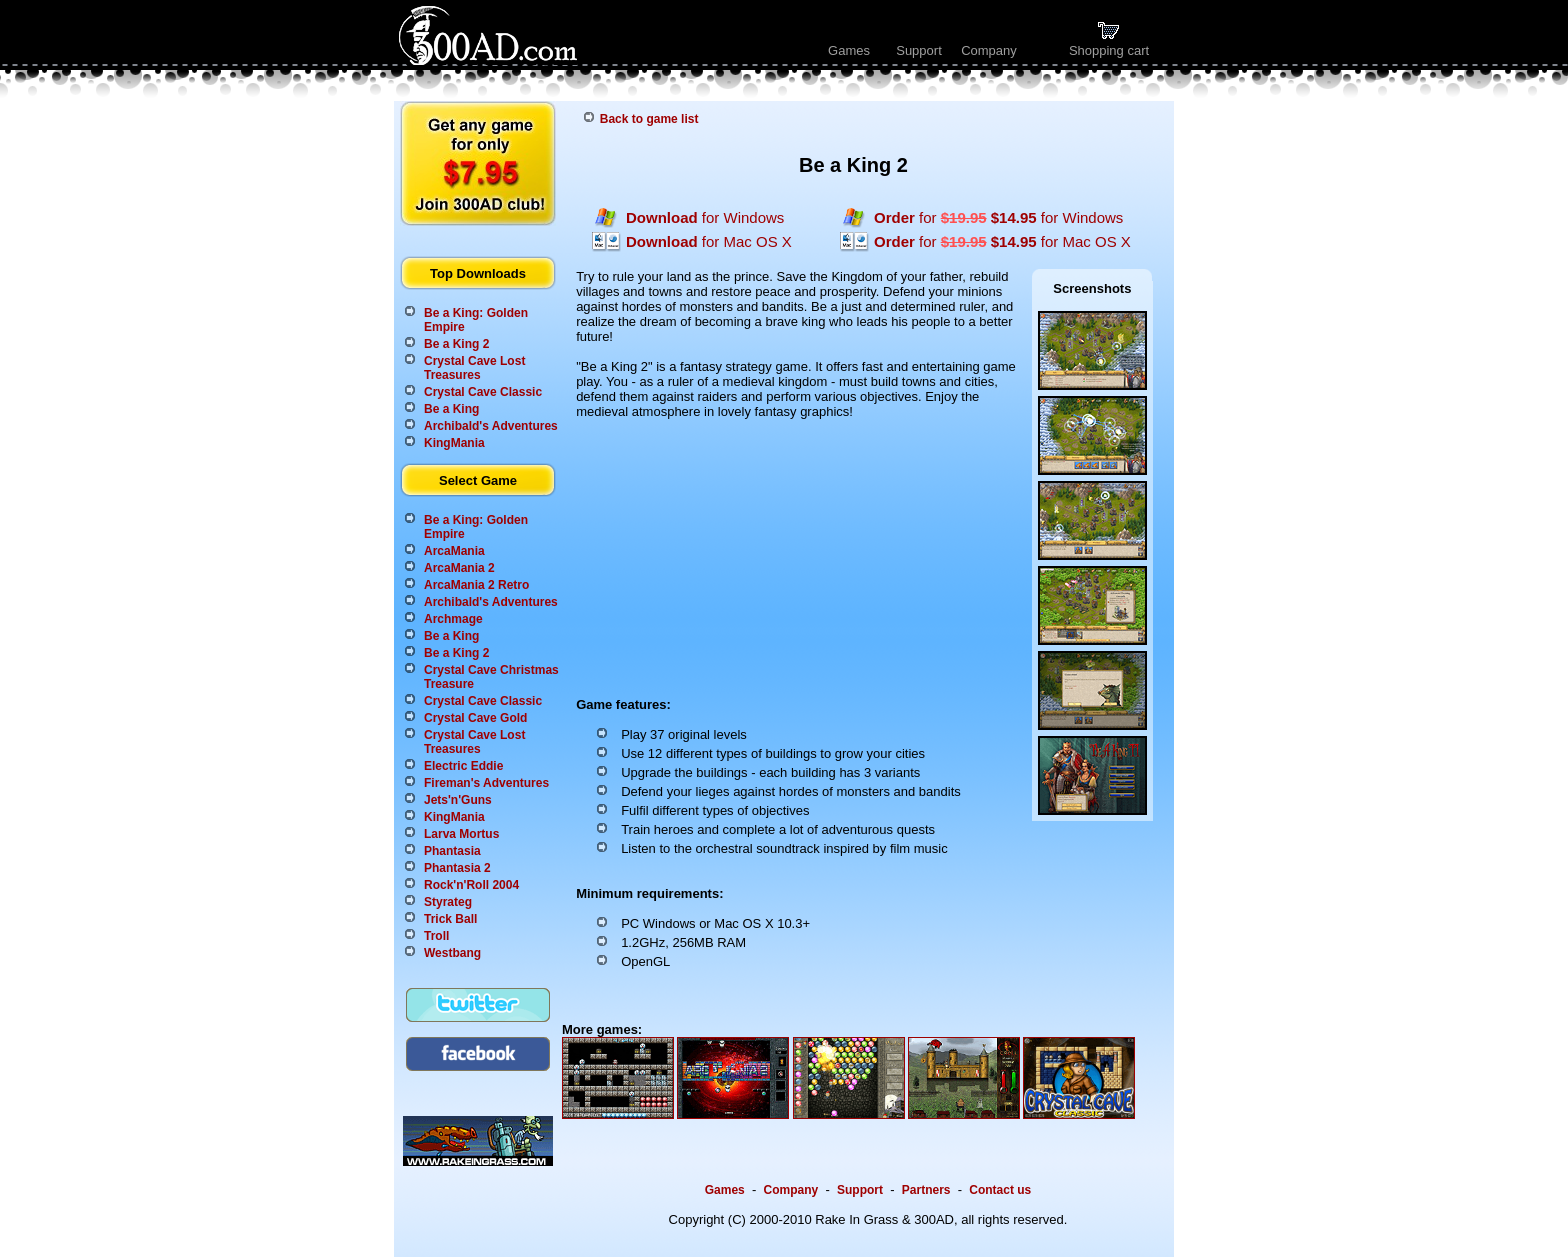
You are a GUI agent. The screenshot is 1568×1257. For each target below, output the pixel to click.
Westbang (452, 953)
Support (919, 50)
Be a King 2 (456, 344)
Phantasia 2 (457, 868)
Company (989, 50)
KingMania (454, 443)
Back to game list (649, 119)
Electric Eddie (463, 766)
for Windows (705, 217)
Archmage (453, 619)
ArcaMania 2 (459, 568)
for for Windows (998, 217)
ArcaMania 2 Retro (476, 585)
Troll (436, 936)
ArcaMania (454, 551)
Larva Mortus (461, 834)
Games (849, 50)
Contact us (1000, 1190)
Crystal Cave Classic (483, 392)
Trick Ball (450, 919)
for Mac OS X (709, 241)
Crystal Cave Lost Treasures (474, 368)
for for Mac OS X (1002, 241)
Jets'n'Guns (458, 800)
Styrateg (448, 902)
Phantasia (452, 851)
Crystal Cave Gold (475, 718)
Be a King (451, 409)
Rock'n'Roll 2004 (471, 885)
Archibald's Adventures (491, 426)
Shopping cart (1109, 44)
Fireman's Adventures (486, 783)
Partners (926, 1190)
